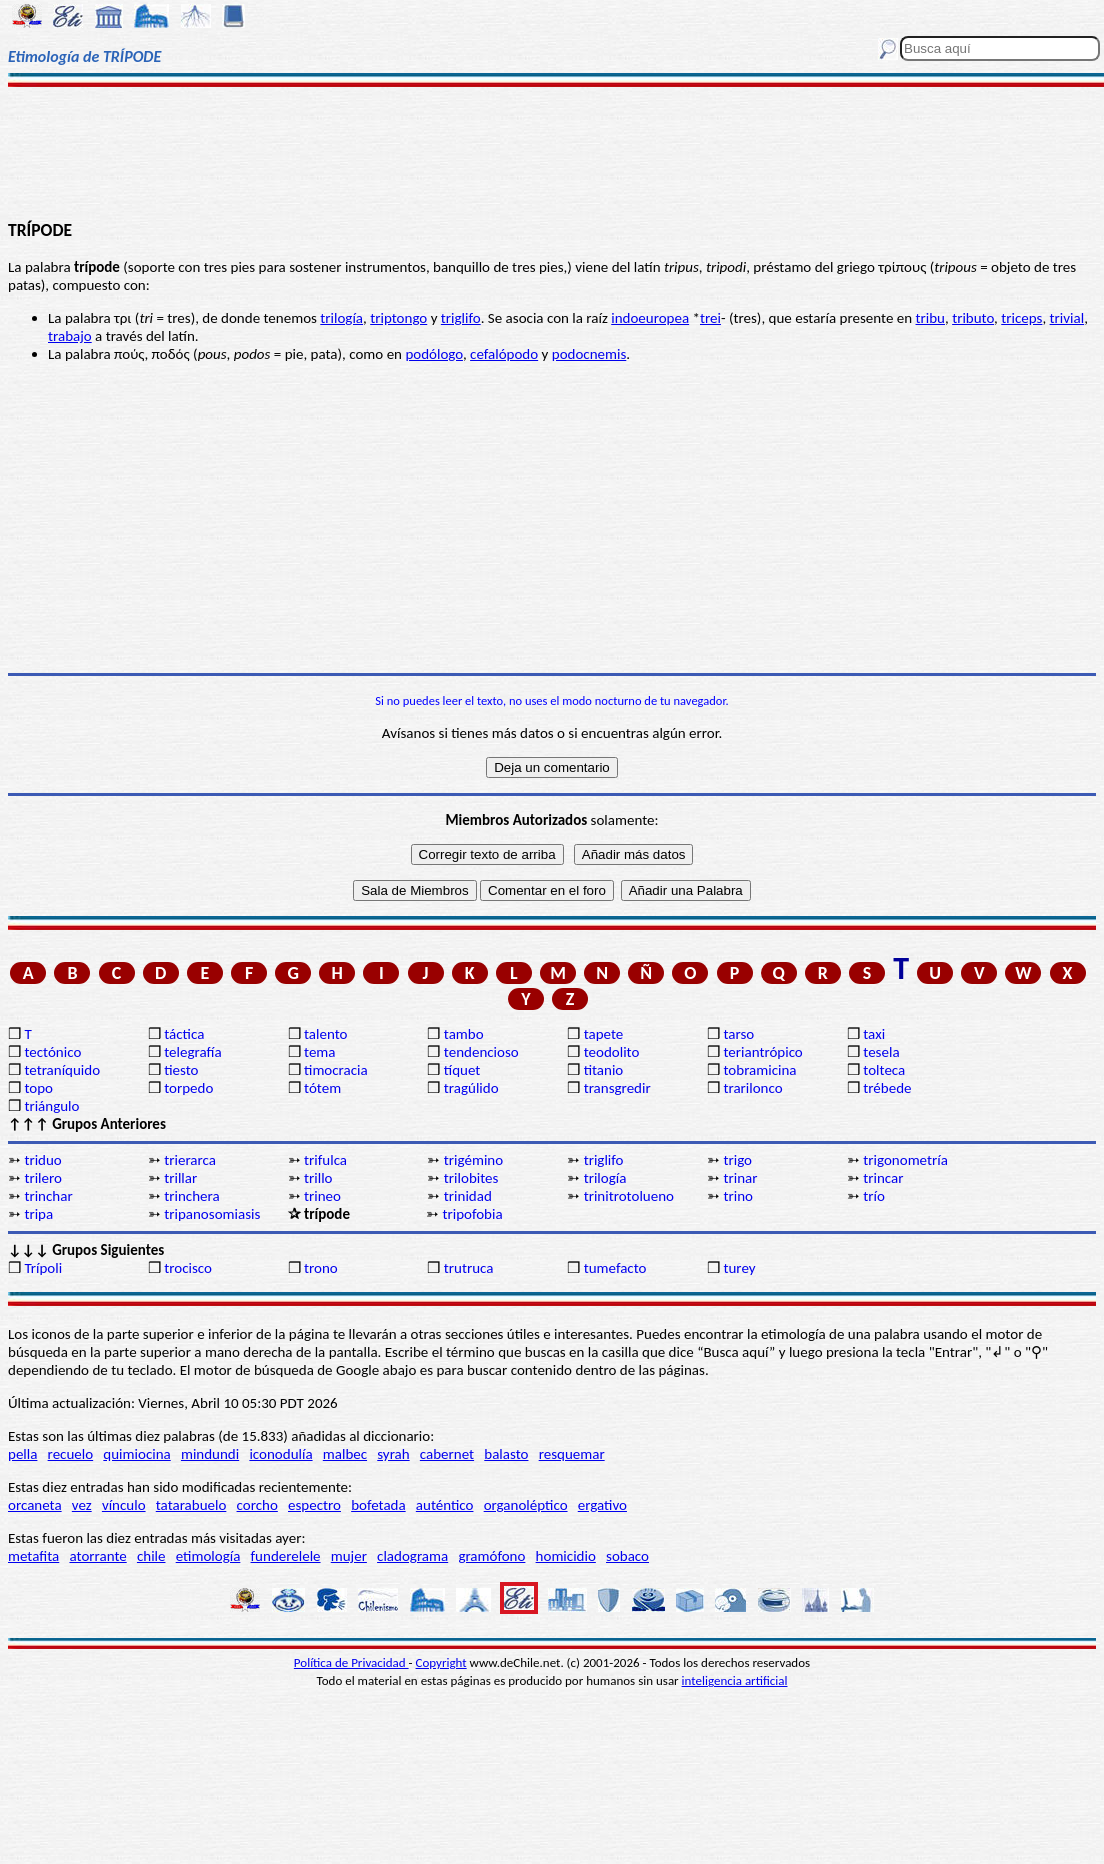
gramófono (491, 1556)
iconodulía (280, 1454)
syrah (393, 1454)
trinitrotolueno (629, 1196)
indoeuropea (650, 318)
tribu (930, 318)
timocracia (336, 1070)
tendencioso (481, 1052)
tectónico (52, 1052)
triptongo (398, 318)
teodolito (612, 1052)
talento (325, 1034)
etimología (208, 1556)
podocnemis (589, 354)
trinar (740, 1178)
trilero (43, 1178)
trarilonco (752, 1088)
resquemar (572, 1454)
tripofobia (472, 1214)
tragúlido (471, 1088)
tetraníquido (62, 1070)
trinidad (468, 1196)
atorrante (97, 1556)
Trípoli (43, 1268)
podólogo (434, 354)
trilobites (471, 1178)
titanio (604, 1070)
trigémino (473, 1160)
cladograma (412, 1556)
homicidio (566, 1556)
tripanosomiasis (212, 1214)
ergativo (602, 1505)
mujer (349, 1556)
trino (738, 1196)
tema (320, 1052)
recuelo (71, 1454)
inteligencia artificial (735, 1680)
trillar (180, 1178)
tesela (881, 1052)
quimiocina (136, 1454)
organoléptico (526, 1505)
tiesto (181, 1070)
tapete (604, 1034)
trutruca (469, 1268)
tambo (464, 1034)
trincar (883, 1178)
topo (38, 1088)
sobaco (627, 1556)
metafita (33, 1556)
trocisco (188, 1268)
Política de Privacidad (351, 1662)
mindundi (210, 1454)
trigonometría (905, 1160)
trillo (318, 1178)
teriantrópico (762, 1052)
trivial (1067, 318)
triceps (1021, 318)
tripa (38, 1214)
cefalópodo (504, 354)
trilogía (341, 318)
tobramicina (759, 1070)
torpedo (188, 1088)
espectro (314, 1505)
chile (151, 1556)
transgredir (617, 1088)
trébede (887, 1088)
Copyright (441, 1662)
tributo (973, 318)
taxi (874, 1034)
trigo (737, 1160)
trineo (322, 1196)
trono (321, 1268)
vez (82, 1505)
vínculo (124, 1505)
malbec (345, 1454)
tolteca (884, 1070)
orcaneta (35, 1505)
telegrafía (192, 1052)
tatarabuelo (191, 1505)
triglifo (461, 318)
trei (710, 318)
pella (22, 1454)
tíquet (462, 1070)
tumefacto (615, 1268)
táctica (184, 1034)
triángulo (51, 1106)
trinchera (191, 1196)
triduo (42, 1160)
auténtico (445, 1505)
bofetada (378, 1505)
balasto (506, 1454)
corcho (257, 1505)
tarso (738, 1034)
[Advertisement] (552, 152)
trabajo (70, 336)
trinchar (48, 1196)
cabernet (447, 1454)
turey (739, 1268)
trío (874, 1196)
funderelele (286, 1556)
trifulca (325, 1160)
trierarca (190, 1160)
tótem (322, 1088)
